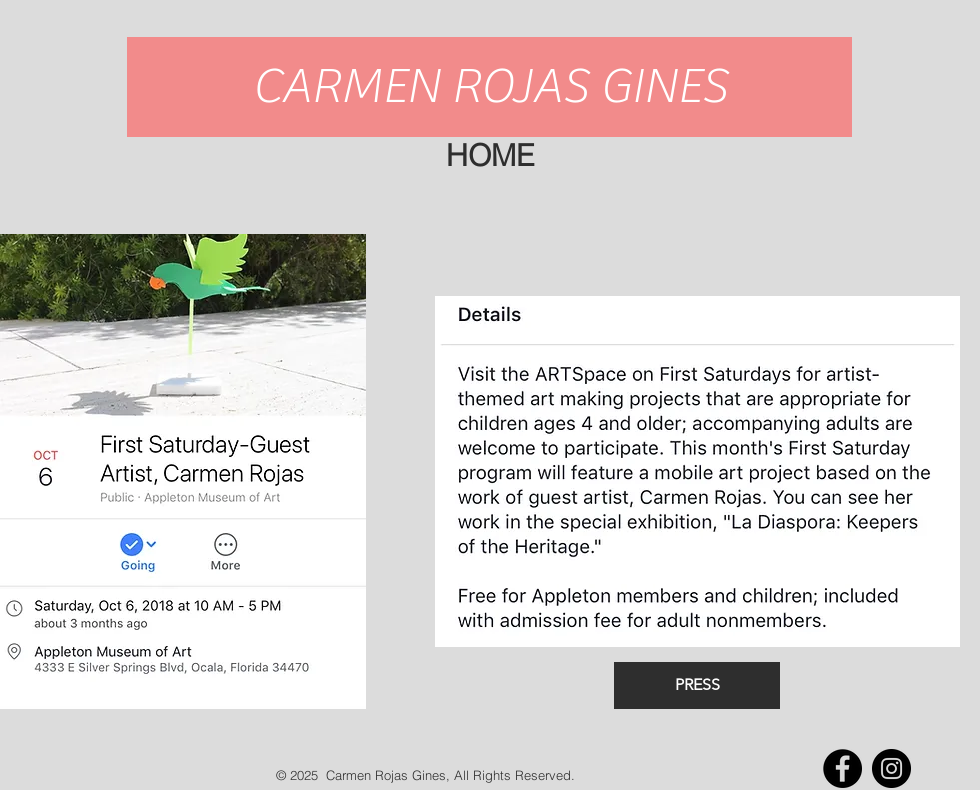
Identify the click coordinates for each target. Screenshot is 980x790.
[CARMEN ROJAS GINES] (489, 87)
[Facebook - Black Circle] (842, 768)
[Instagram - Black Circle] (891, 768)
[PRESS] (697, 685)
